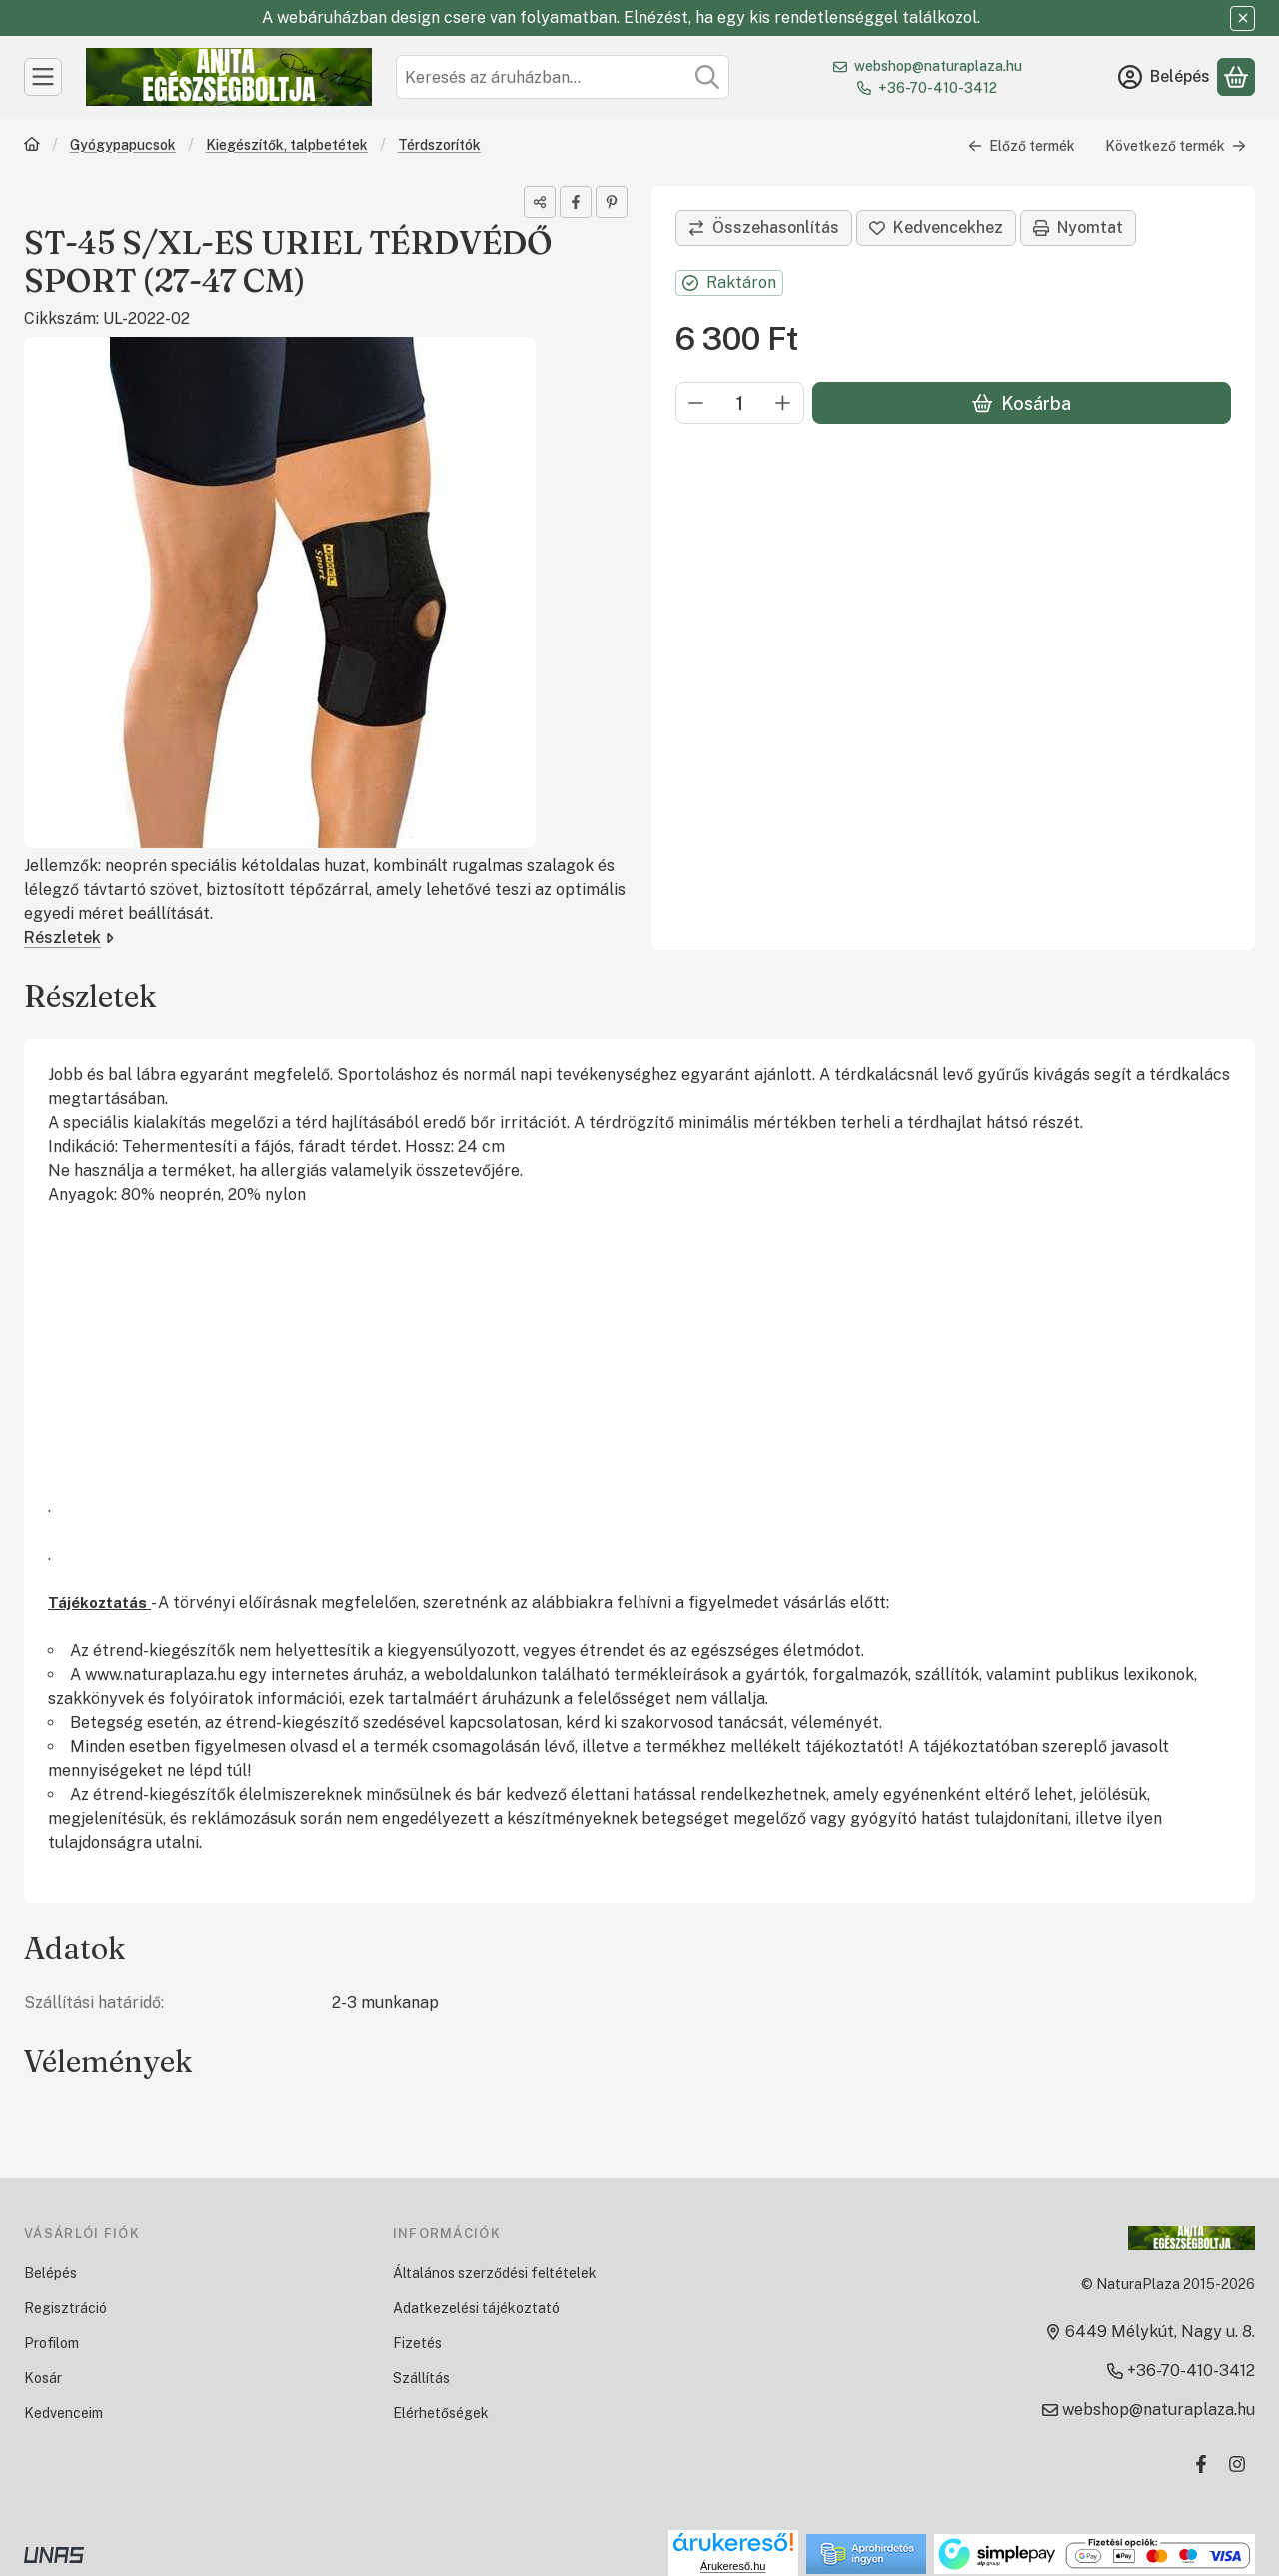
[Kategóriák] (43, 77)
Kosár (43, 2378)
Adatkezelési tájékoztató (476, 2308)
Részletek (69, 937)
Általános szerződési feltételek (495, 2273)
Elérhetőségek (441, 2413)
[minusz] (696, 403)
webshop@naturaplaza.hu (938, 66)
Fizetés (417, 2343)
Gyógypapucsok (123, 145)
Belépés (50, 2273)
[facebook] (576, 202)
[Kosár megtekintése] (1236, 77)
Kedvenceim (63, 2413)
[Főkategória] (32, 146)
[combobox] (562, 77)
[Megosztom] (540, 202)
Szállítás (421, 2378)
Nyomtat (1078, 227)
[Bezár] (1242, 18)
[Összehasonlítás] (763, 228)
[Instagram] (1237, 2464)
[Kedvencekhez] (936, 228)
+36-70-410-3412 (937, 88)
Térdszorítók (439, 145)
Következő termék (1175, 146)
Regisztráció (65, 2308)
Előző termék (1021, 146)
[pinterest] (612, 202)
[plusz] (783, 403)
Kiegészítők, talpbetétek (287, 145)
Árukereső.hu (732, 2566)
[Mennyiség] (739, 403)
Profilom (51, 2343)
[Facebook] (1201, 2464)
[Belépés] (1164, 77)
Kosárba (1021, 403)
